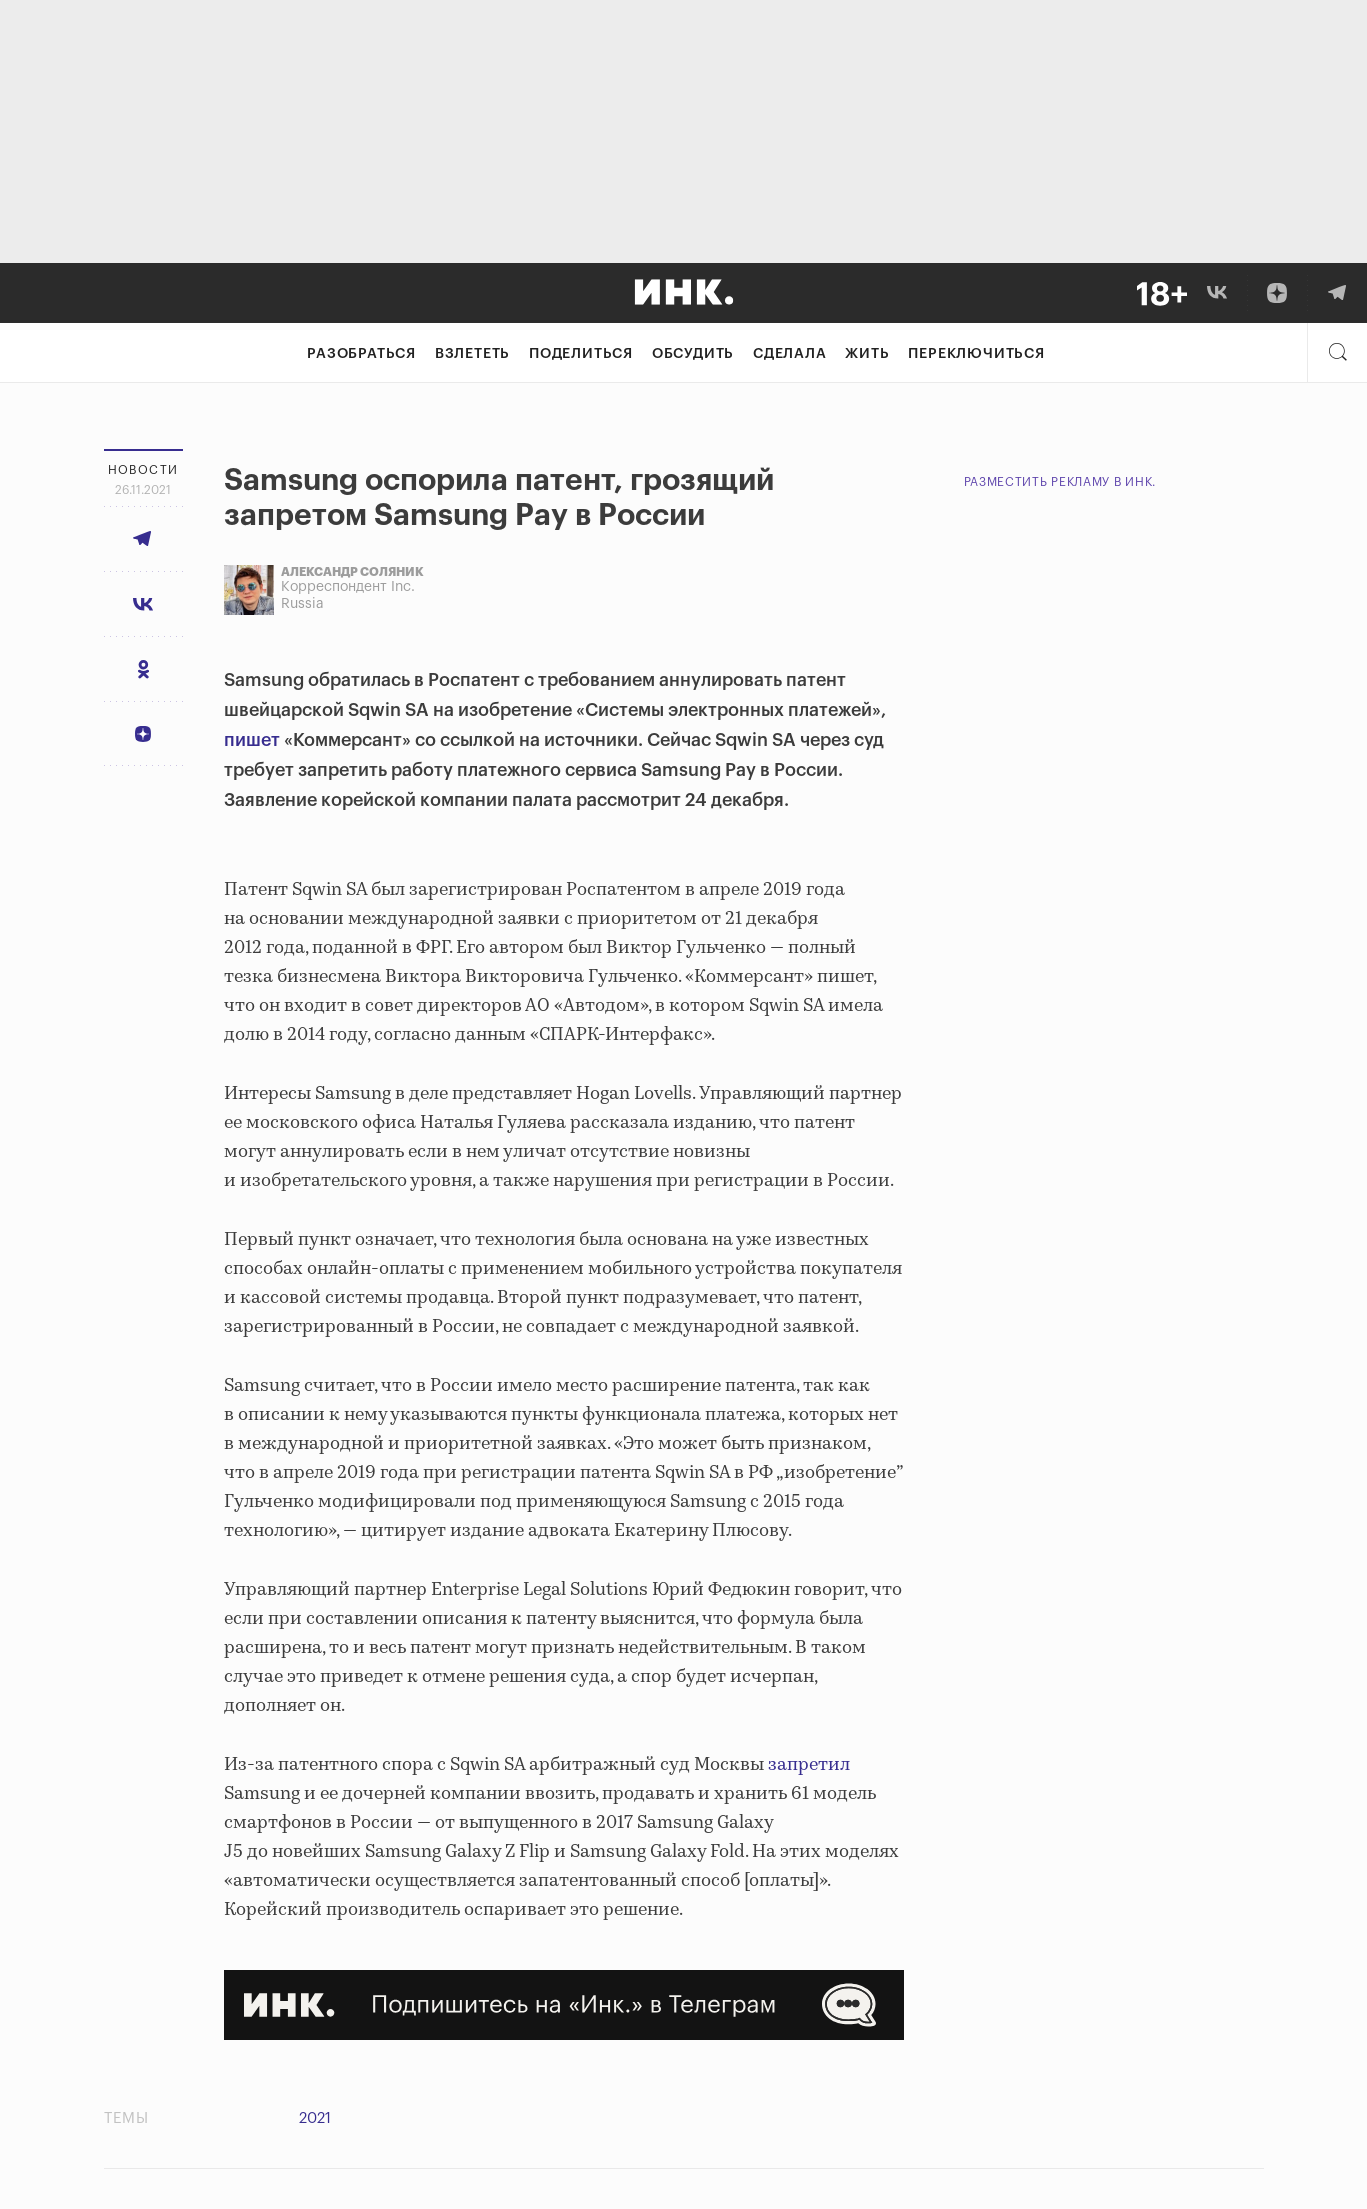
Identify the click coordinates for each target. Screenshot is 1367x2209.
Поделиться (581, 354)
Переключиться (976, 354)
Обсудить (693, 354)
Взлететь (472, 354)
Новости (143, 470)
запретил (807, 1765)
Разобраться (361, 354)
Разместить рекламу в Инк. (1060, 482)
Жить (867, 354)
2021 (315, 2118)
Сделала (790, 354)
